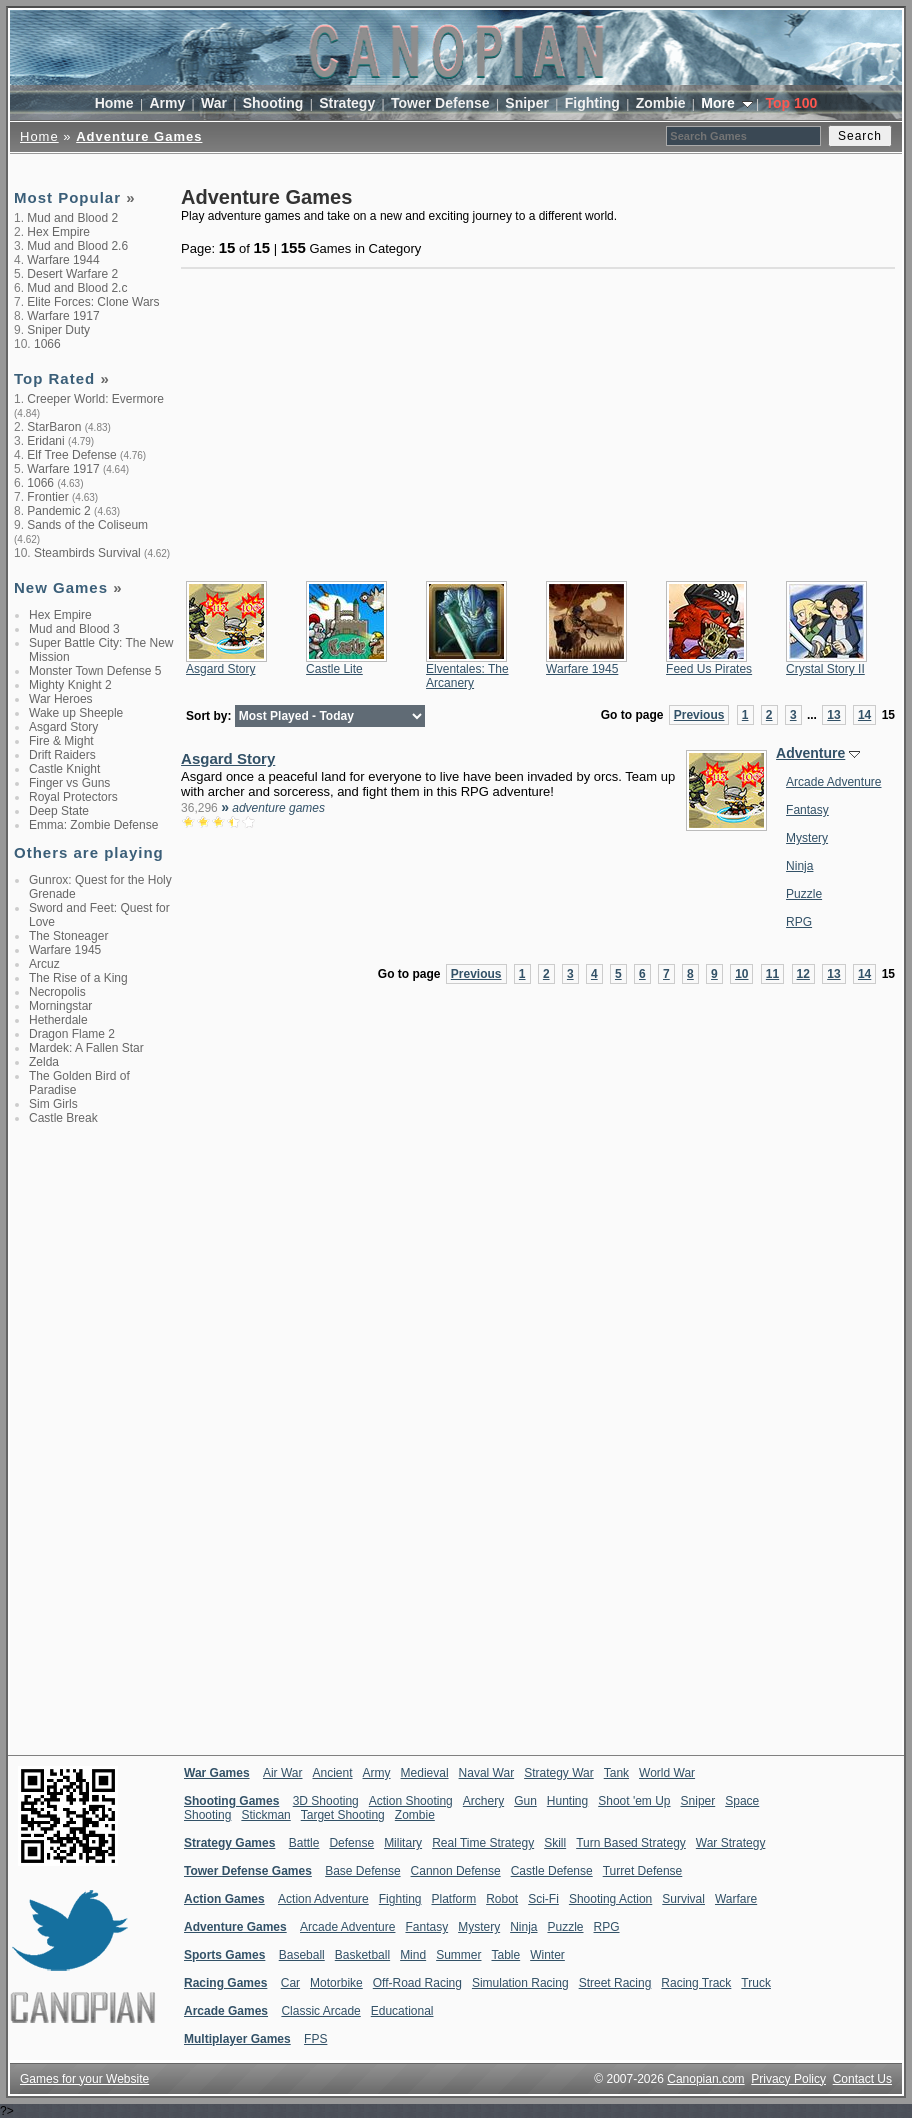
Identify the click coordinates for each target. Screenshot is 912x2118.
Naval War (487, 1773)
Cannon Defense (456, 1871)
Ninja (799, 866)
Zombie (661, 103)
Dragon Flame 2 (72, 1034)
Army (167, 103)
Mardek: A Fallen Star (86, 1048)
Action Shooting (411, 1801)
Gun (525, 1801)
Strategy (347, 103)
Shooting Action (610, 1899)
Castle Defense (552, 1871)
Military (403, 1843)
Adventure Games (139, 136)
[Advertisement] (94, 1451)
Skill (555, 1843)
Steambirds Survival (87, 553)
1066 (47, 344)
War (214, 103)
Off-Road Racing (417, 1983)
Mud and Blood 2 (72, 218)
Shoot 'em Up (634, 1801)
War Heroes (61, 699)
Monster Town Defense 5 (95, 671)
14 (864, 715)
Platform (453, 1899)
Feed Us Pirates (709, 669)
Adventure (810, 753)
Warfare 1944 (63, 260)
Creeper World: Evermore (95, 399)
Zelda (44, 1062)
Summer (458, 1955)
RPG (799, 922)
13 (833, 715)
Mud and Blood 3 (74, 629)
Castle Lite (334, 669)
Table (505, 1955)
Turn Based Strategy (631, 1843)
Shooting (273, 103)
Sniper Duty (58, 330)
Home (114, 103)
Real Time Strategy (483, 1843)
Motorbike (336, 1983)
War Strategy (731, 1843)
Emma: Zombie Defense (93, 825)
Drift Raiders (62, 755)
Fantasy (807, 810)
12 (803, 974)
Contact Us (862, 2079)
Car (290, 1983)
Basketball (362, 1955)
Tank (616, 1773)
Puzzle (804, 894)
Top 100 (791, 103)
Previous (699, 715)
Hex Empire (58, 232)
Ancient (333, 1773)
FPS (315, 2039)
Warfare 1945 (65, 950)
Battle (304, 1843)
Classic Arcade (320, 2011)
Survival (683, 1899)
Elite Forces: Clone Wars (93, 302)
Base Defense (362, 1871)
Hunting (567, 1801)
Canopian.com (705, 2079)
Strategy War (559, 1773)
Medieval (425, 1773)
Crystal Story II (825, 669)
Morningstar (60, 1006)
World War (667, 1773)
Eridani (45, 441)
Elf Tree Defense (71, 455)
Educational (402, 2011)
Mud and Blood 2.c (77, 288)
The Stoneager (68, 936)
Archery (483, 1801)
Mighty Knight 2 (70, 685)
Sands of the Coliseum (87, 525)
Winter (547, 1955)
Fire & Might (61, 741)
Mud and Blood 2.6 (77, 246)
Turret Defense (643, 1871)
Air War (283, 1773)
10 (741, 974)
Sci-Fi (543, 1899)
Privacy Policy (788, 2079)
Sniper (527, 103)
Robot (502, 1899)
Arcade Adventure (833, 782)
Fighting (592, 103)
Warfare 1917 (63, 316)
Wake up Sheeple (76, 713)
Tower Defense (440, 103)
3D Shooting (326, 1801)
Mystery (807, 838)
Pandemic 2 (58, 511)
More (719, 103)
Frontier (47, 497)
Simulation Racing (520, 1983)
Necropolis (57, 992)
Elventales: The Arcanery (467, 676)
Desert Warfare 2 (72, 274)
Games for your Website (84, 2079)
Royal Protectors (73, 797)
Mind (413, 1955)
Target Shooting (343, 1815)
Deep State (59, 811)
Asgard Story (63, 727)
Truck (756, 1983)
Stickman (265, 1815)
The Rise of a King (78, 978)
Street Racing (615, 1983)
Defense (351, 1843)
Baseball (302, 1955)
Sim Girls (53, 1104)
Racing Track (696, 1983)
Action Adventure (323, 1899)
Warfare (736, 1899)
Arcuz (44, 964)
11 (772, 974)
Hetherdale (58, 1020)
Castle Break (63, 1118)
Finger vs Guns (69, 783)
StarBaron (54, 427)
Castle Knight (64, 769)
